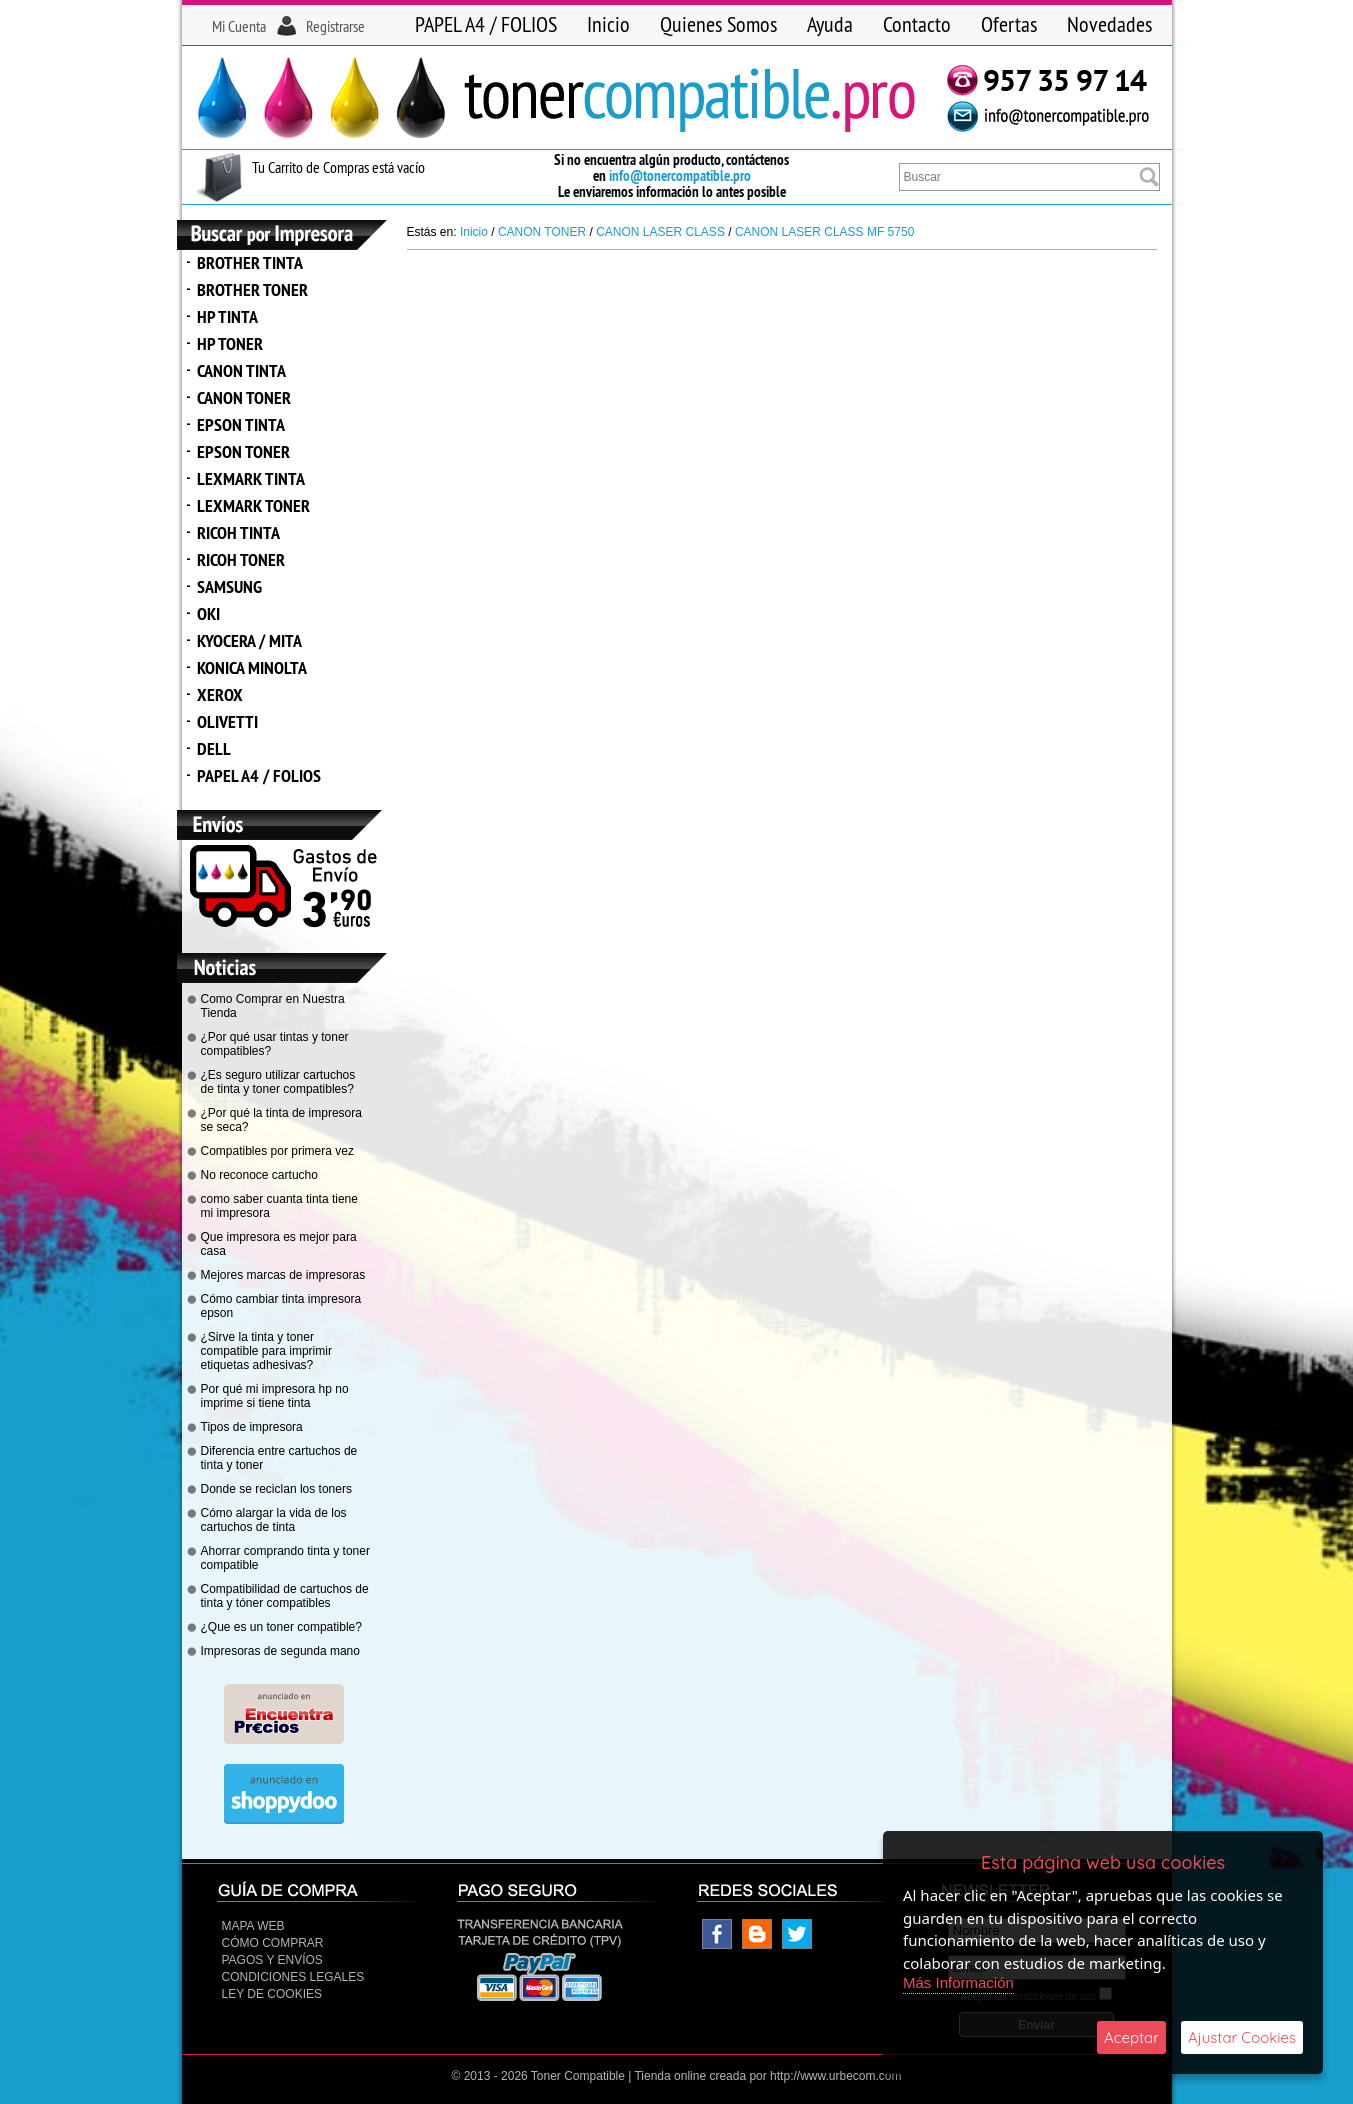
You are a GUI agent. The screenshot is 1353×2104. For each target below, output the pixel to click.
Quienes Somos (718, 24)
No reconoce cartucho (259, 1175)
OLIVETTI (227, 721)
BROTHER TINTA (250, 262)
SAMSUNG (229, 586)
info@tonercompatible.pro (680, 175)
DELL (214, 748)
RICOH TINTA (238, 532)
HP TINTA (227, 316)
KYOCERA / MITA (249, 640)
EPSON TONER (243, 451)
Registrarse (335, 26)
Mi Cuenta (239, 26)
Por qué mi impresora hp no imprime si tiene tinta (275, 1396)
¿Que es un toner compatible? (281, 1627)
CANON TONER (244, 397)
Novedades (1109, 24)
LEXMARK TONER (253, 505)
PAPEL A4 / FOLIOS (486, 24)
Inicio (608, 24)
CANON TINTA (241, 370)
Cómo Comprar (273, 1943)
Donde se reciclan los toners (276, 1489)
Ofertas (1009, 24)
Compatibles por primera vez (277, 1151)
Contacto (917, 24)
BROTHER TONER (252, 289)
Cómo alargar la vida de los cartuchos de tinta (274, 1520)
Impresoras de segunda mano (280, 1651)
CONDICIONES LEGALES (293, 1977)
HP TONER (230, 343)
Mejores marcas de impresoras (283, 1275)
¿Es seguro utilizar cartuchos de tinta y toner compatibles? (278, 1082)
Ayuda (830, 24)
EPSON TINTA (241, 424)
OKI (208, 613)
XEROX (220, 694)
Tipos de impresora (252, 1427)
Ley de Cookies (272, 1994)
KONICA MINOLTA (252, 667)
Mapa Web (253, 1926)
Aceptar (1131, 2037)
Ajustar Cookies (1242, 2037)
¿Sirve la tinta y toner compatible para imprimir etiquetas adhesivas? (266, 1351)
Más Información (958, 1982)
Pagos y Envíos (272, 1960)
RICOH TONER (241, 559)
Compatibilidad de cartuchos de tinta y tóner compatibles (285, 1596)
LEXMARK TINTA (251, 478)
